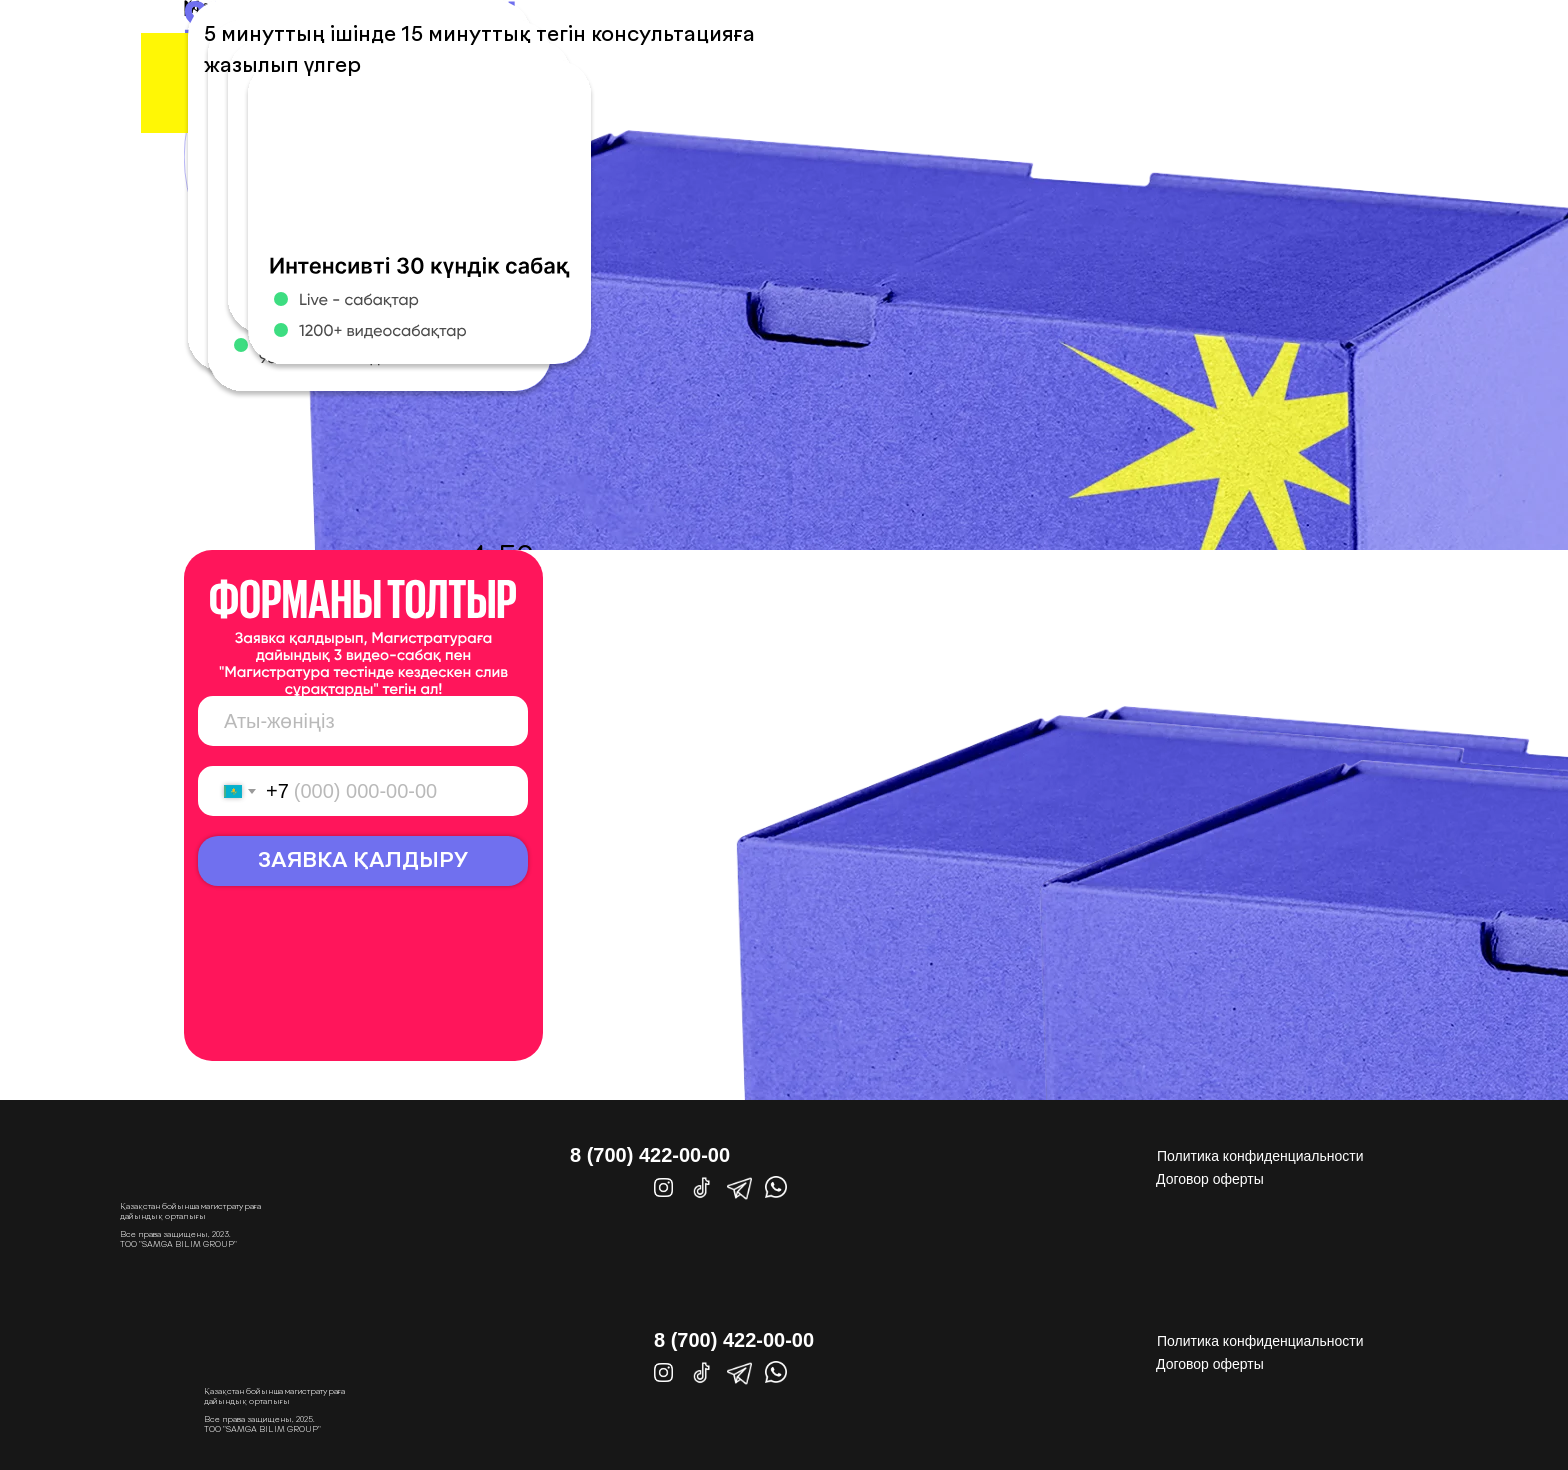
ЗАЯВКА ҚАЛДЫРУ (363, 861)
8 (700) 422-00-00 (650, 1155)
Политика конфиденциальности (1260, 1156)
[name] (363, 721)
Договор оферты (1210, 1179)
